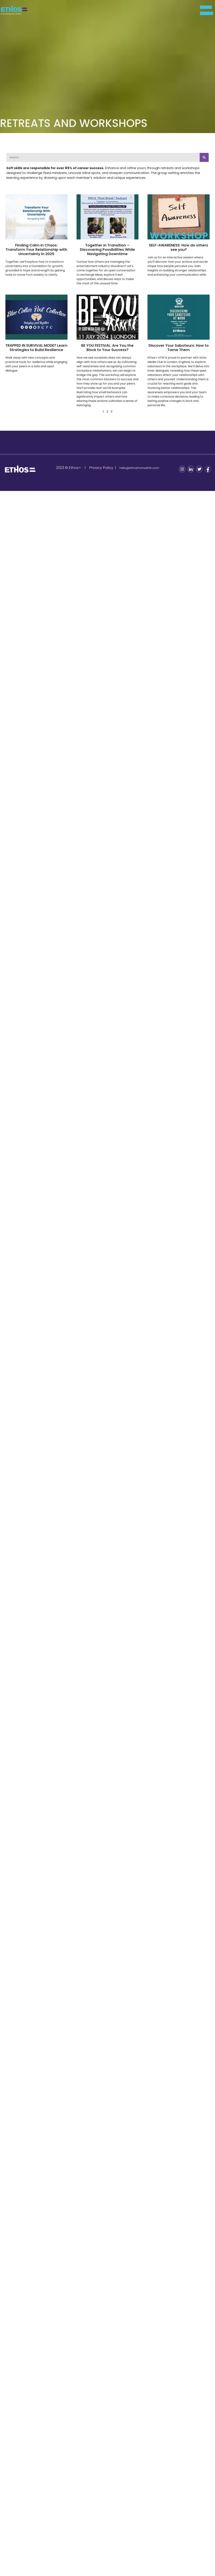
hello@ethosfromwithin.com (139, 468)
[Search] (204, 157)
